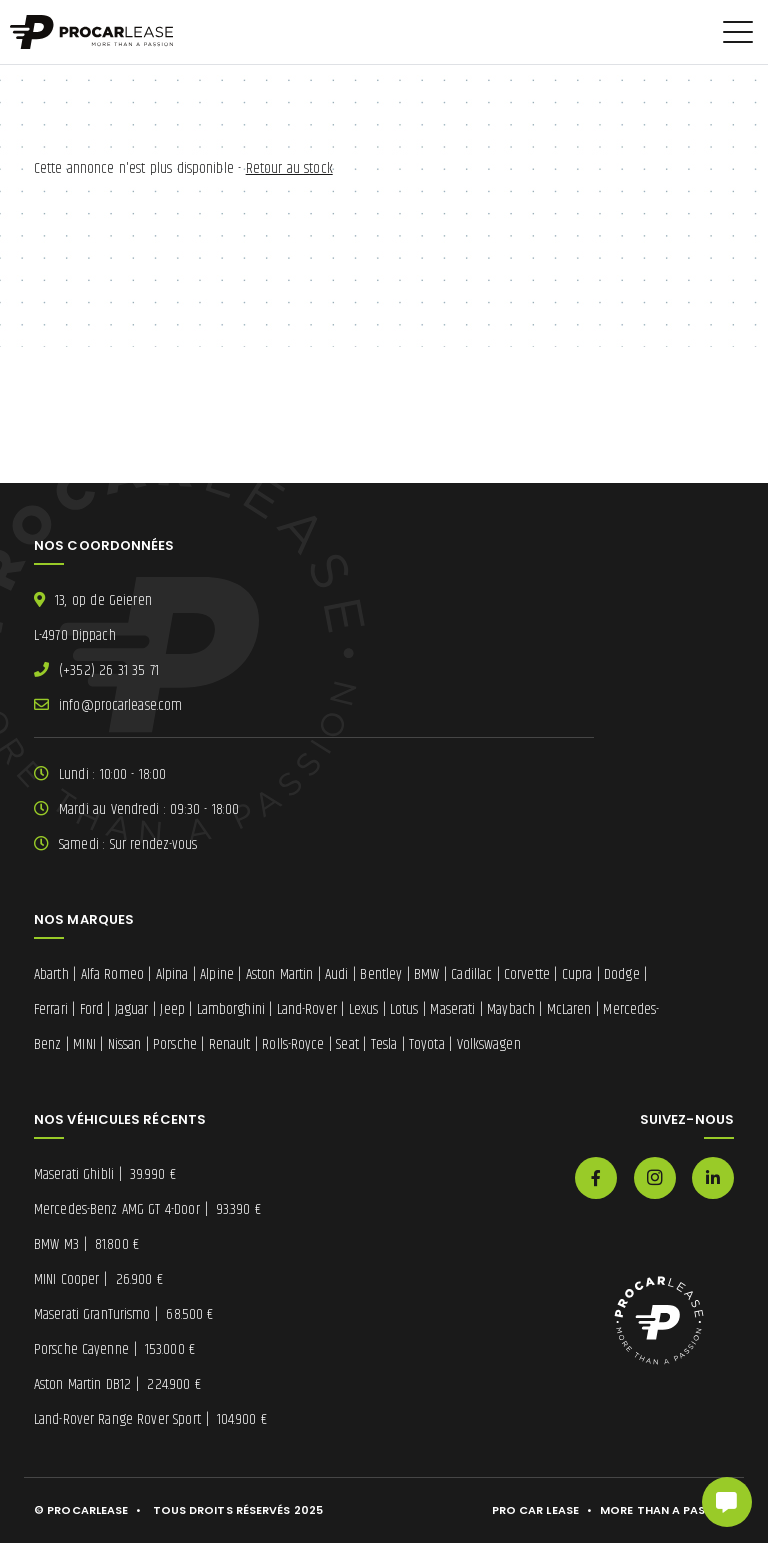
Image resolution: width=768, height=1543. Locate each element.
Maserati (452, 1009)
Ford (91, 1009)
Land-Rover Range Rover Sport (150, 1419)
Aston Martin (280, 974)
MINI (84, 1044)
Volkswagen (489, 1044)
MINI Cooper (98, 1279)
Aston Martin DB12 (117, 1384)
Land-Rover (307, 1009)
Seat (347, 1044)
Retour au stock (289, 168)
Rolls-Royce (293, 1044)
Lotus (404, 1009)
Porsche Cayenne (114, 1349)
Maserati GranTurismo (124, 1314)
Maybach (511, 1009)
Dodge (622, 974)
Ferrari (51, 1009)
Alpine (217, 974)
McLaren (569, 1009)
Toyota (427, 1044)
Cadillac (471, 974)
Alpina (172, 974)
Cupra (577, 974)
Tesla (384, 1044)
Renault (230, 1044)
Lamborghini (231, 1009)
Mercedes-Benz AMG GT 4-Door (147, 1209)
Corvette (527, 974)
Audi (336, 974)
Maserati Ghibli (105, 1174)
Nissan (125, 1044)
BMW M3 (86, 1244)
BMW (426, 974)
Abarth (51, 974)
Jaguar (132, 1009)
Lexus (364, 1009)
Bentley (381, 974)
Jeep (172, 1009)
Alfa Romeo (112, 974)
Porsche (175, 1044)
